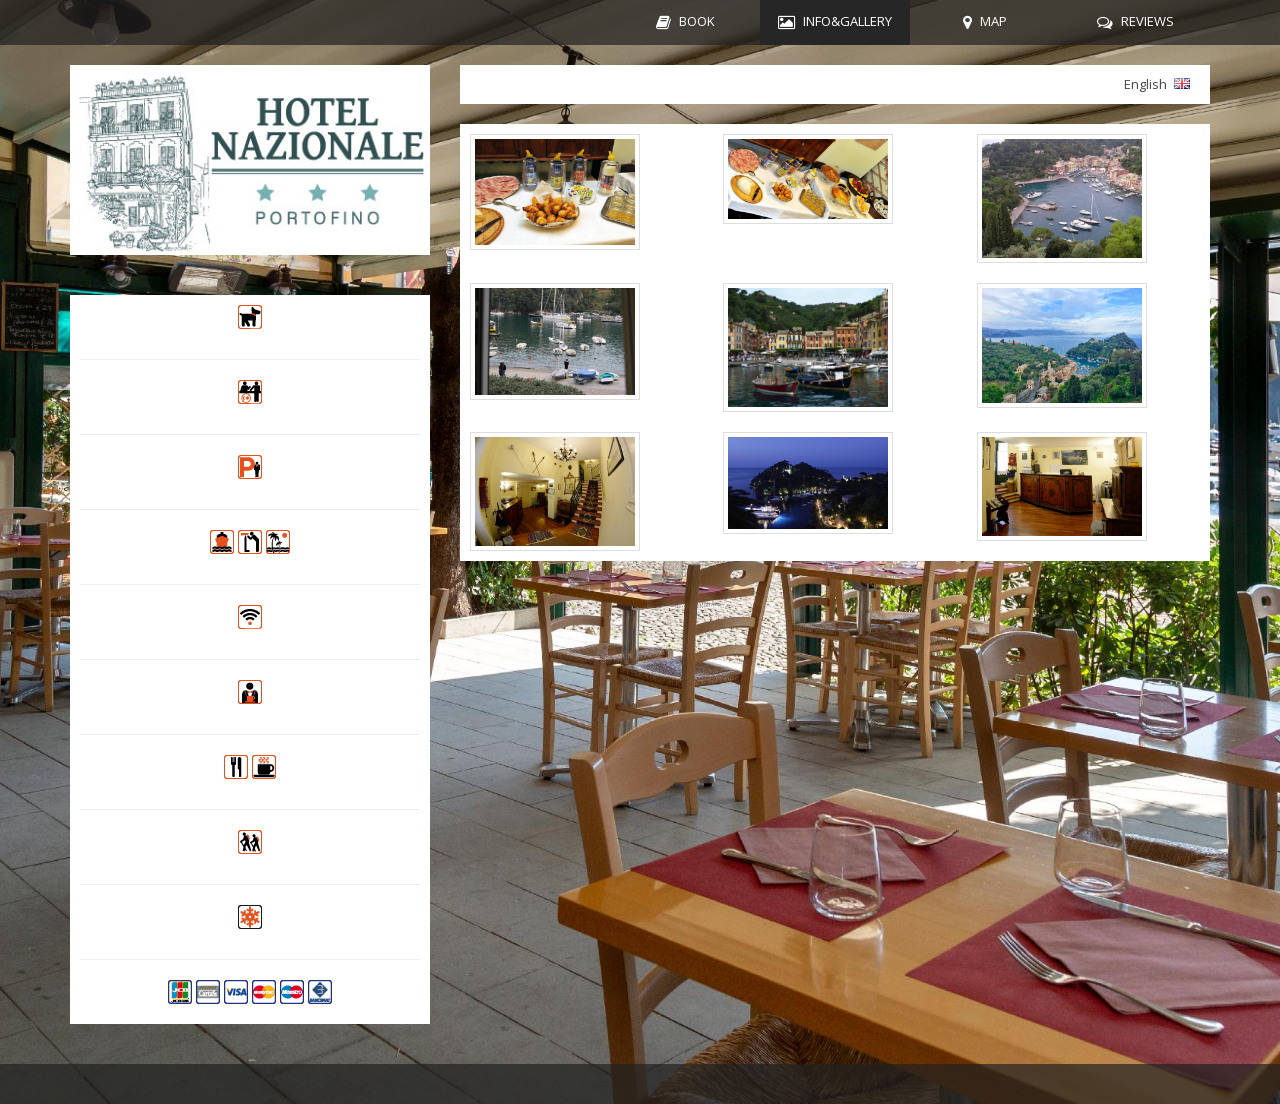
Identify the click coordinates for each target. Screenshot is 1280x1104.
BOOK (697, 21)
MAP (993, 21)
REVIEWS (1147, 21)
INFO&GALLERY (847, 21)
